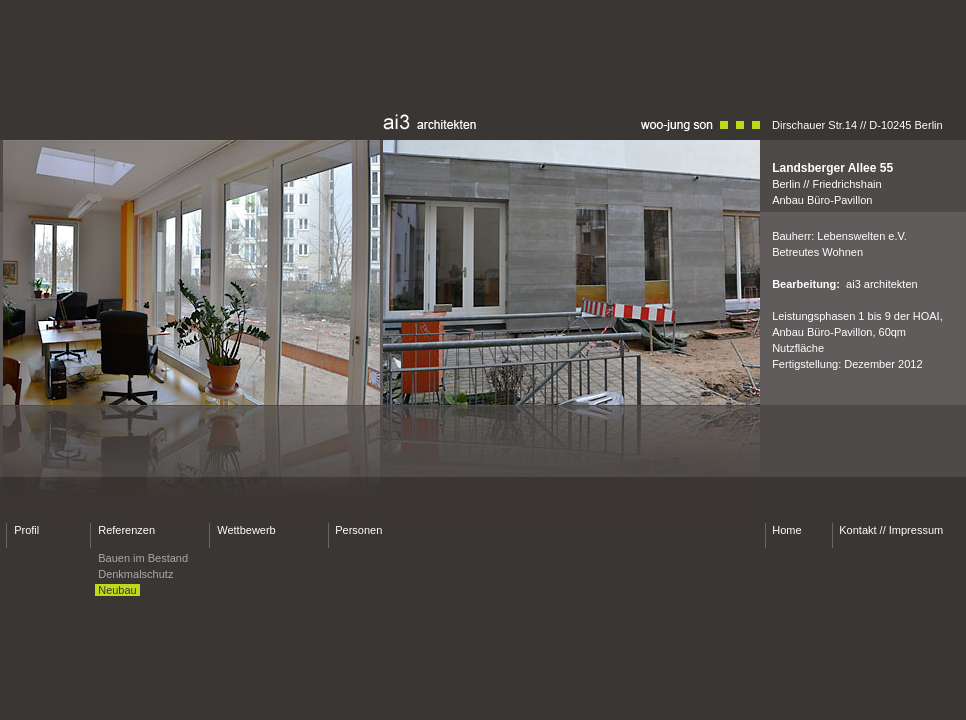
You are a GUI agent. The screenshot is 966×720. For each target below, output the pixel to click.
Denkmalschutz (135, 574)
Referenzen (126, 530)
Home (786, 530)
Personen (358, 530)
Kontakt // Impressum (891, 530)
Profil (26, 530)
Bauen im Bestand (143, 558)
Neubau (117, 590)
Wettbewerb (246, 530)
